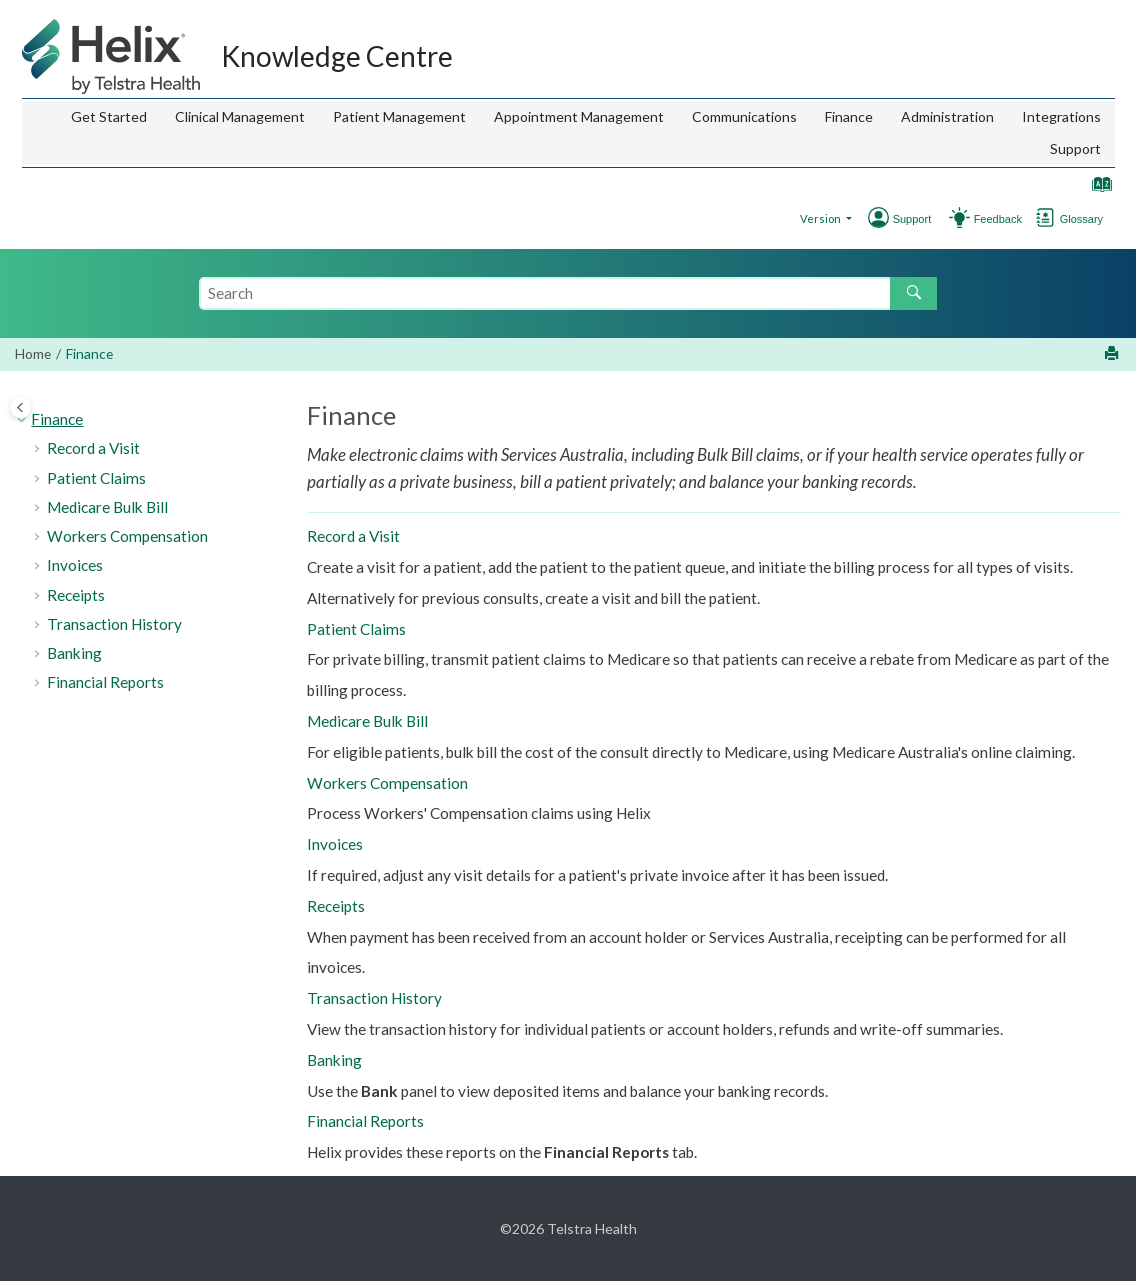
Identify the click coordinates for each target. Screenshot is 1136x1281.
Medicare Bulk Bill (107, 507)
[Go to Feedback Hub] (959, 215)
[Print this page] (1113, 354)
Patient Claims (96, 478)
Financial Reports (105, 682)
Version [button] (821, 218)
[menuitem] (109, 117)
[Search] (913, 293)
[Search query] (568, 293)
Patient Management (399, 116)
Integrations (1061, 116)
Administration (947, 116)
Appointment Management (579, 116)
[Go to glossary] (1045, 215)
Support (1075, 148)
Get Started (109, 116)
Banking (74, 653)
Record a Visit (93, 448)
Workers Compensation (127, 536)
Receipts (76, 595)
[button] (23, 420)
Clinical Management (240, 116)
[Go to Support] (1002, 215)
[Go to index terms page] (1097, 188)
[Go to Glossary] (1086, 215)
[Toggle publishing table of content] (20, 407)
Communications (744, 116)
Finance (849, 116)
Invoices (75, 565)
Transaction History (114, 624)
